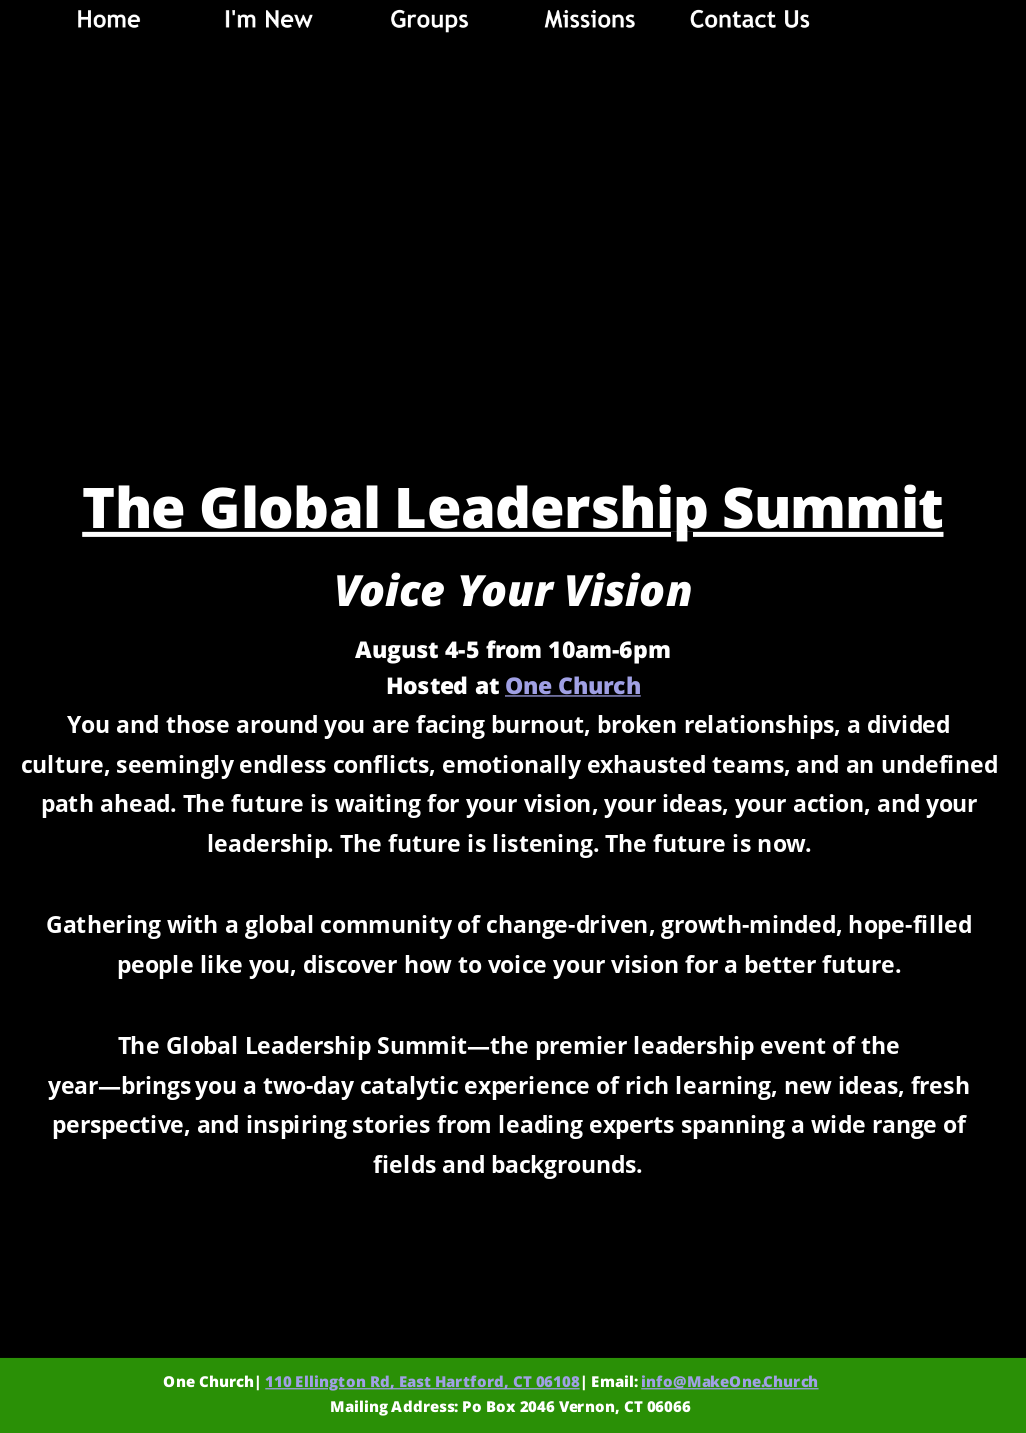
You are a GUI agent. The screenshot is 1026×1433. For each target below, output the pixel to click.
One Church (573, 686)
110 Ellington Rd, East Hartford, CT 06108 (422, 1381)
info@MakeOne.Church (729, 1381)
